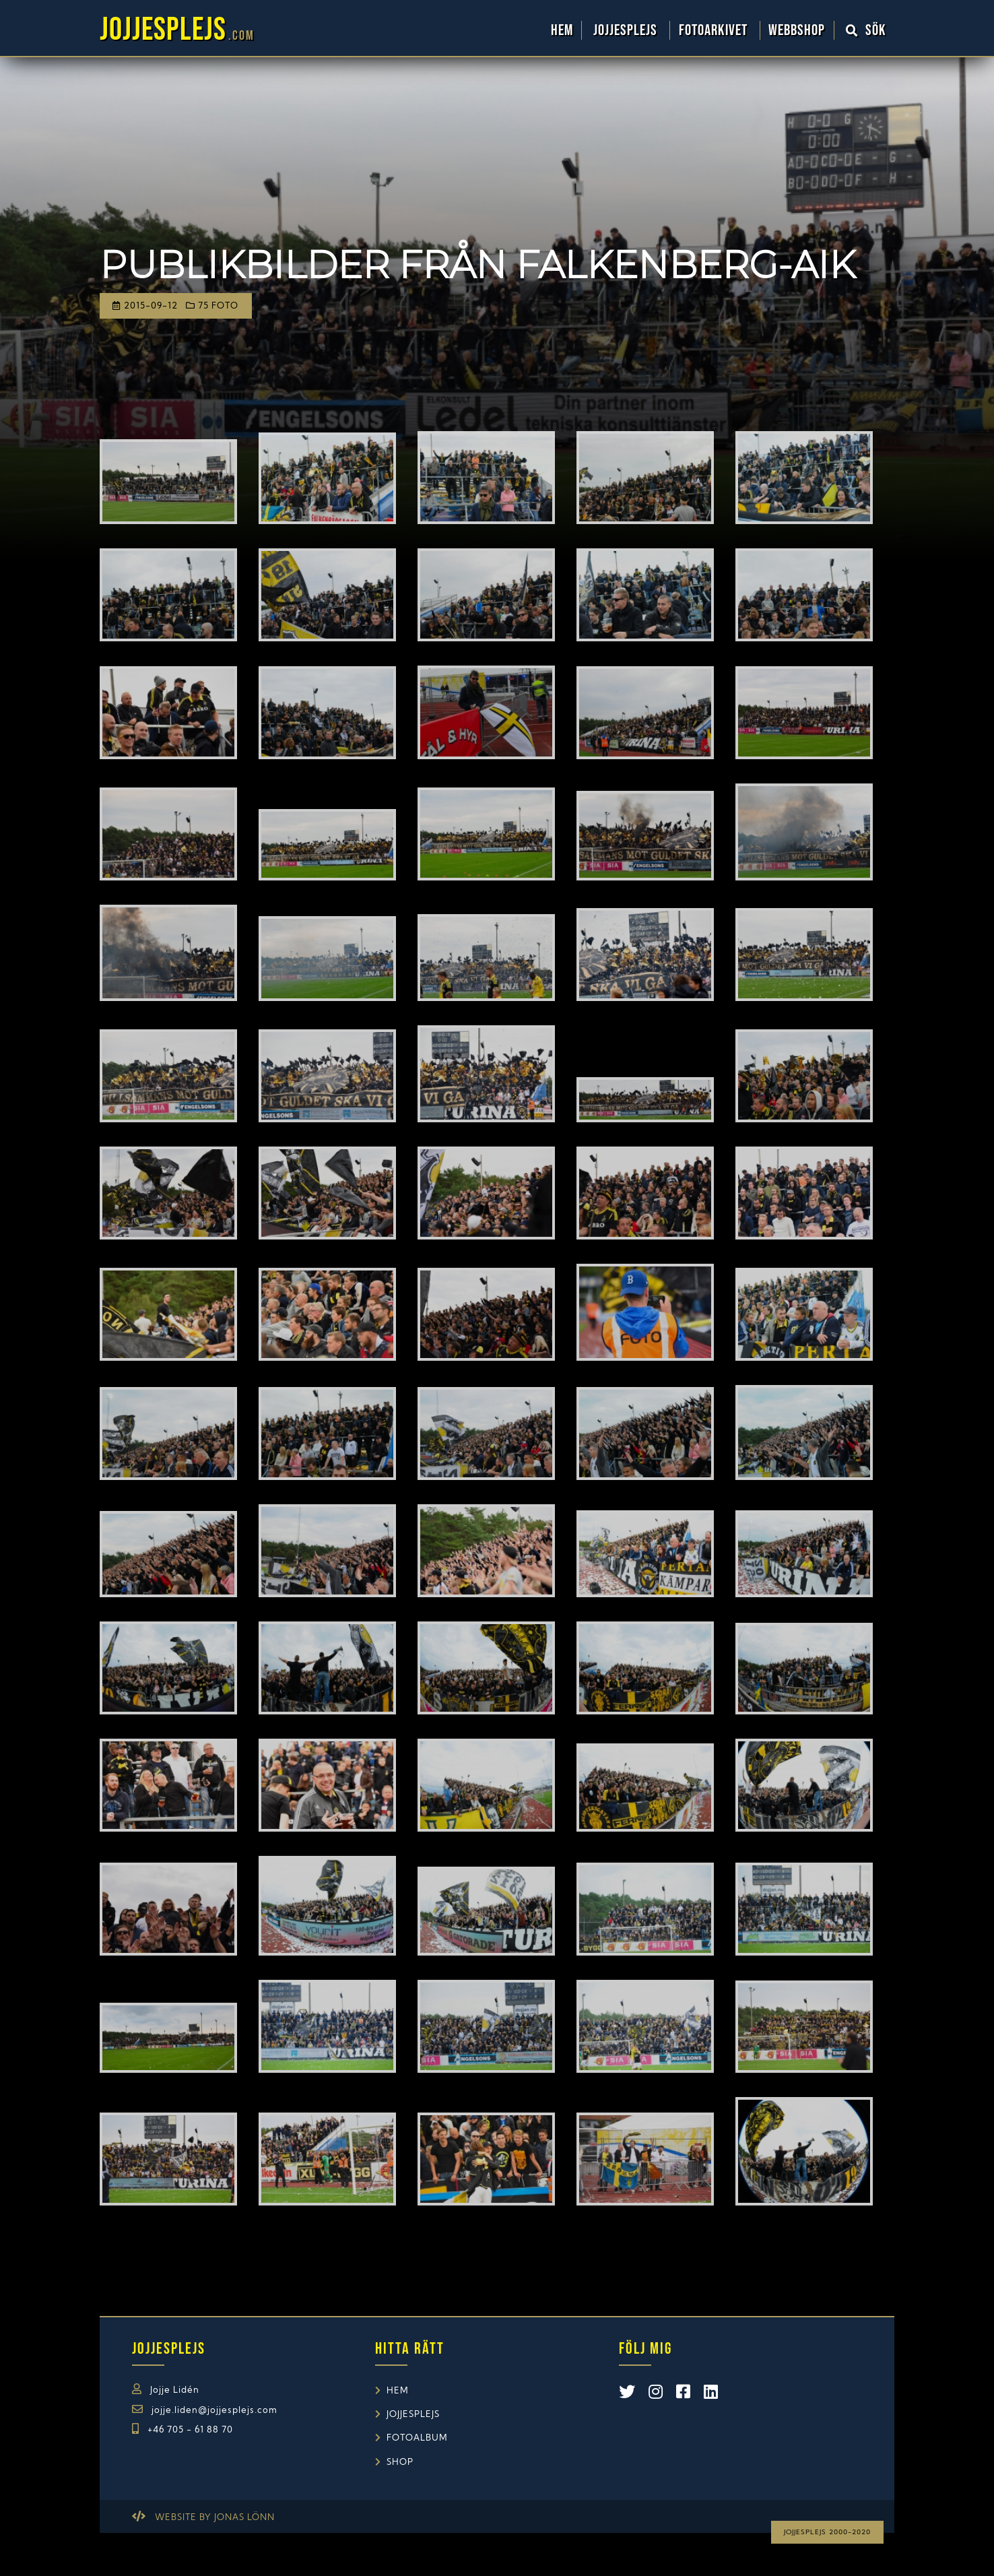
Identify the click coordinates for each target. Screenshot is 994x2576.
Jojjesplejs (627, 30)
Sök (866, 30)
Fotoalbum (417, 2438)
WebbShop (796, 30)
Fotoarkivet (715, 30)
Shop (400, 2462)
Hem (562, 30)
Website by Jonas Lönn (215, 2517)
